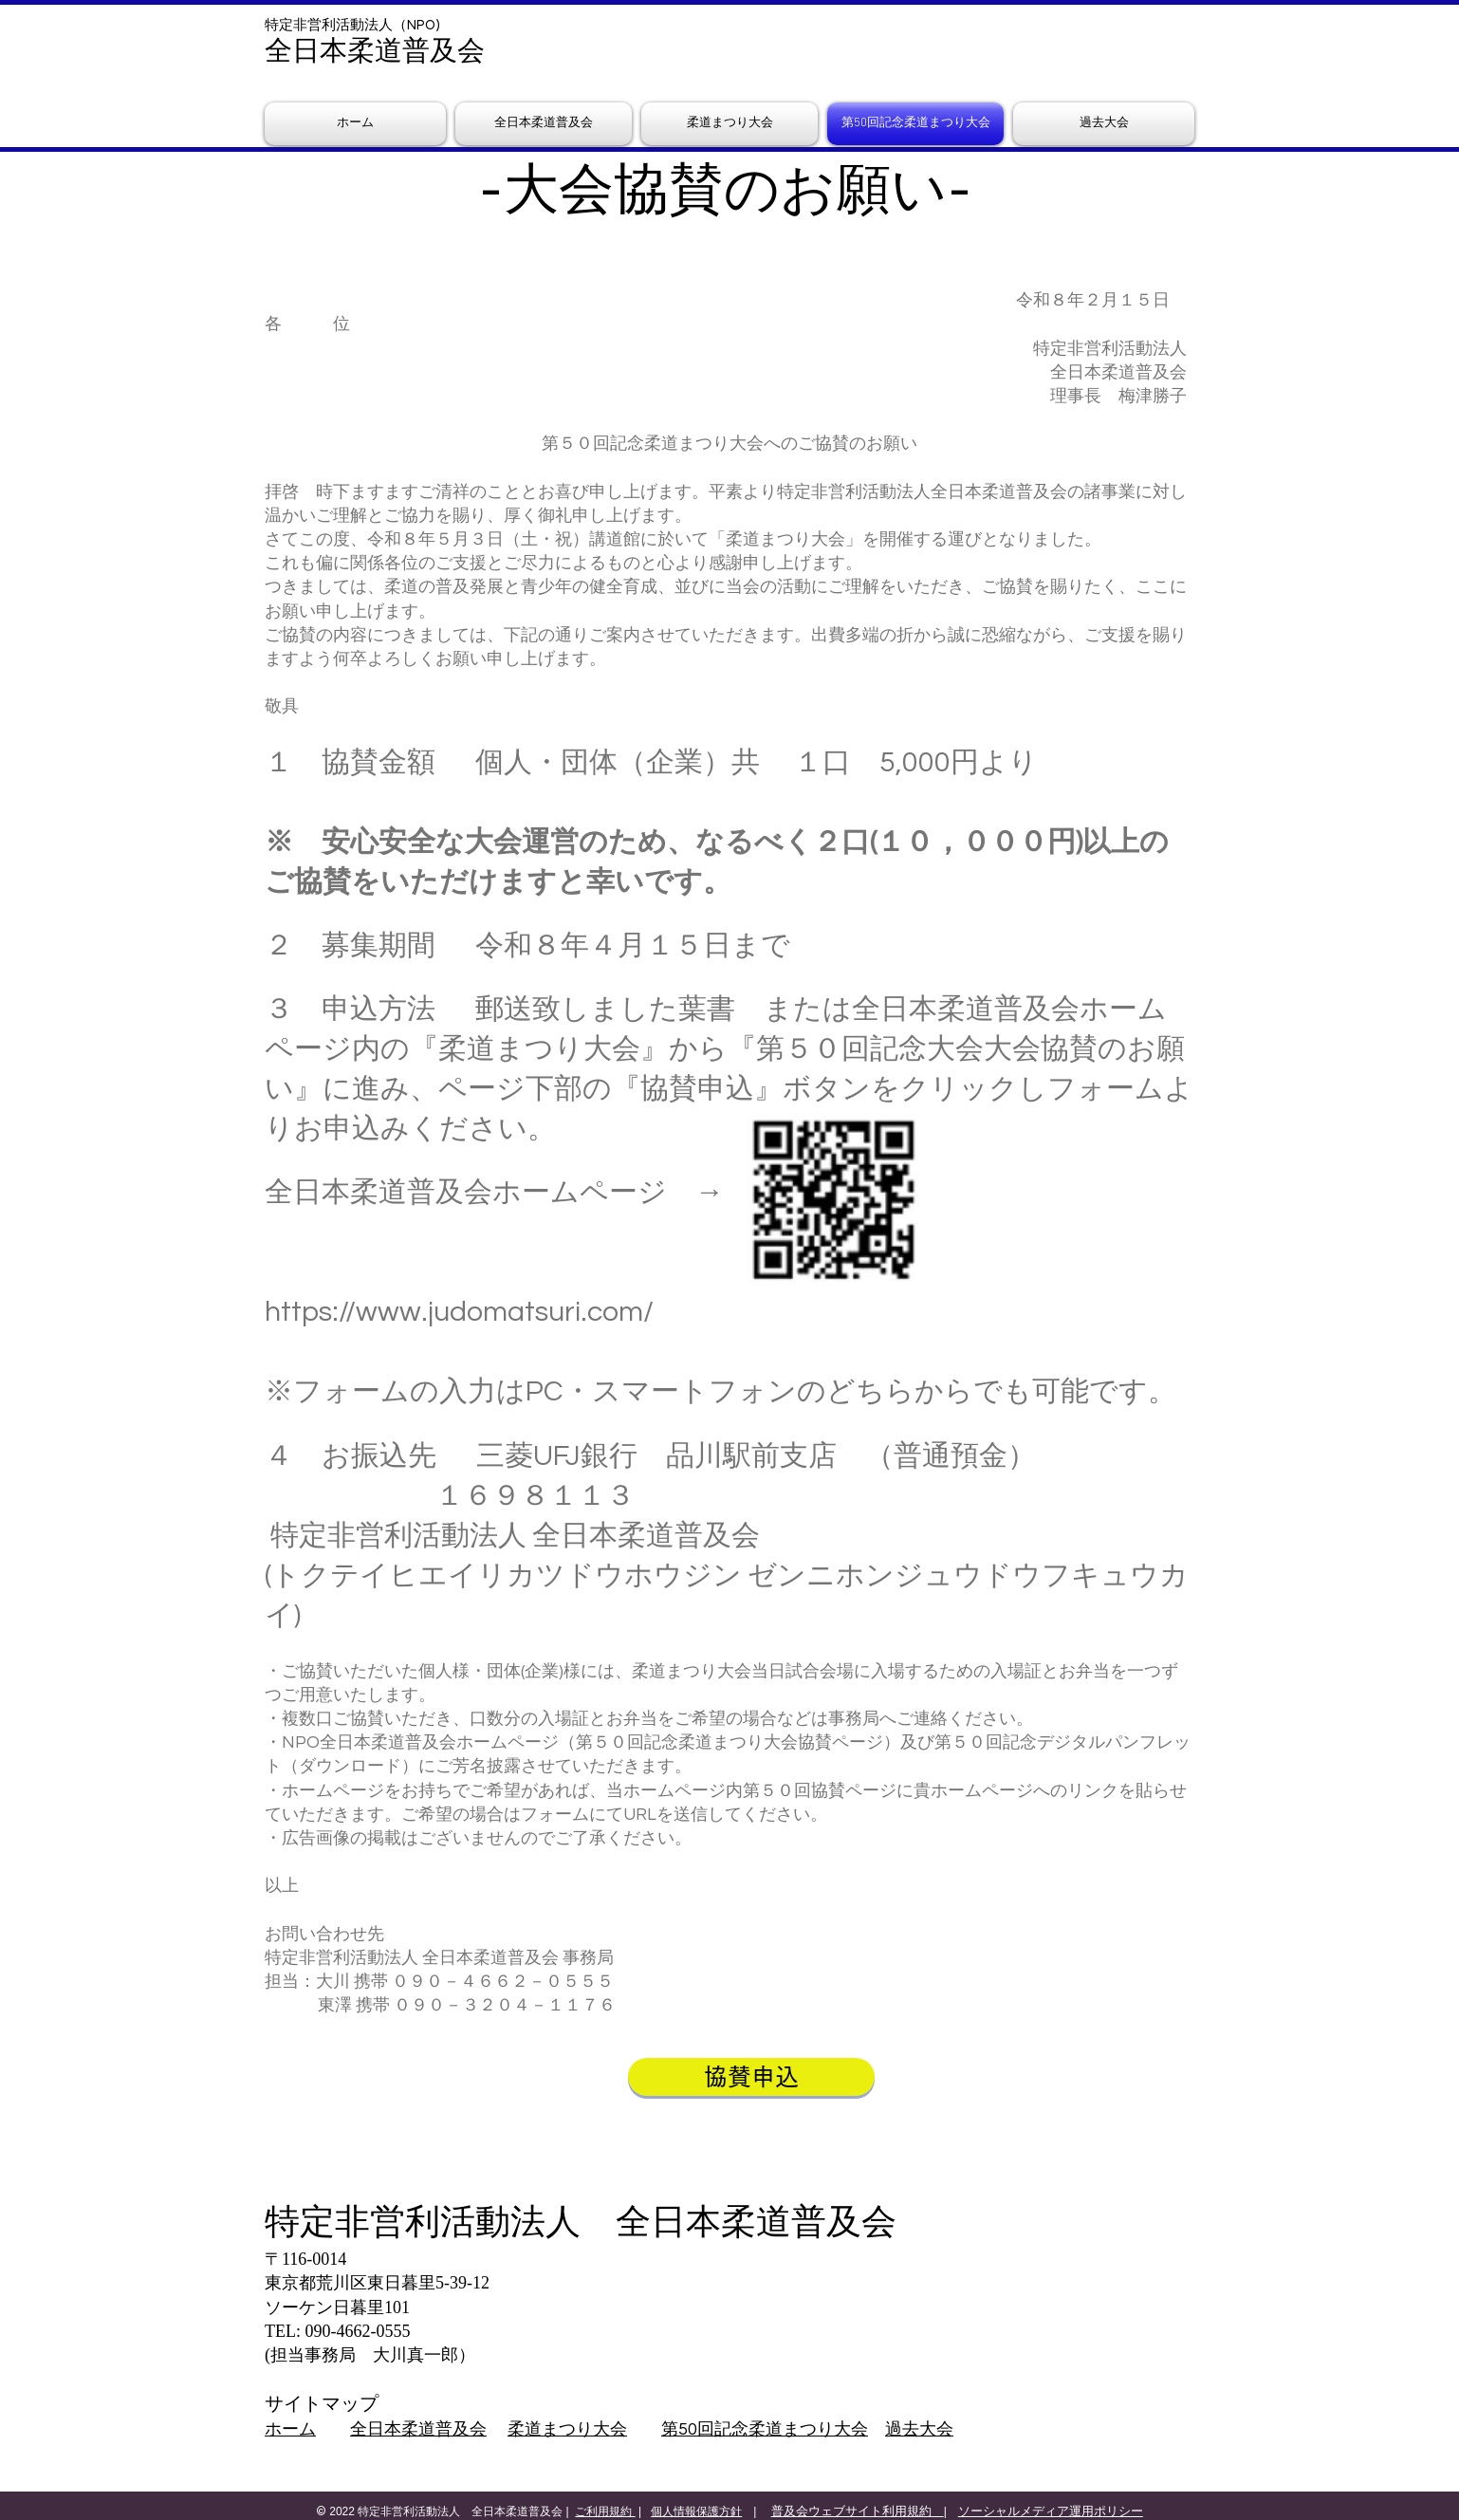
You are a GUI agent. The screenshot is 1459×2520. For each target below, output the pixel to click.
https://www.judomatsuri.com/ (459, 1311)
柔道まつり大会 (567, 2429)
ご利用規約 (605, 2511)
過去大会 (919, 2429)
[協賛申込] (751, 2077)
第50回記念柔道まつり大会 (764, 2429)
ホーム (290, 2429)
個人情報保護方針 (696, 2511)
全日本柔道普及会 (418, 2429)
